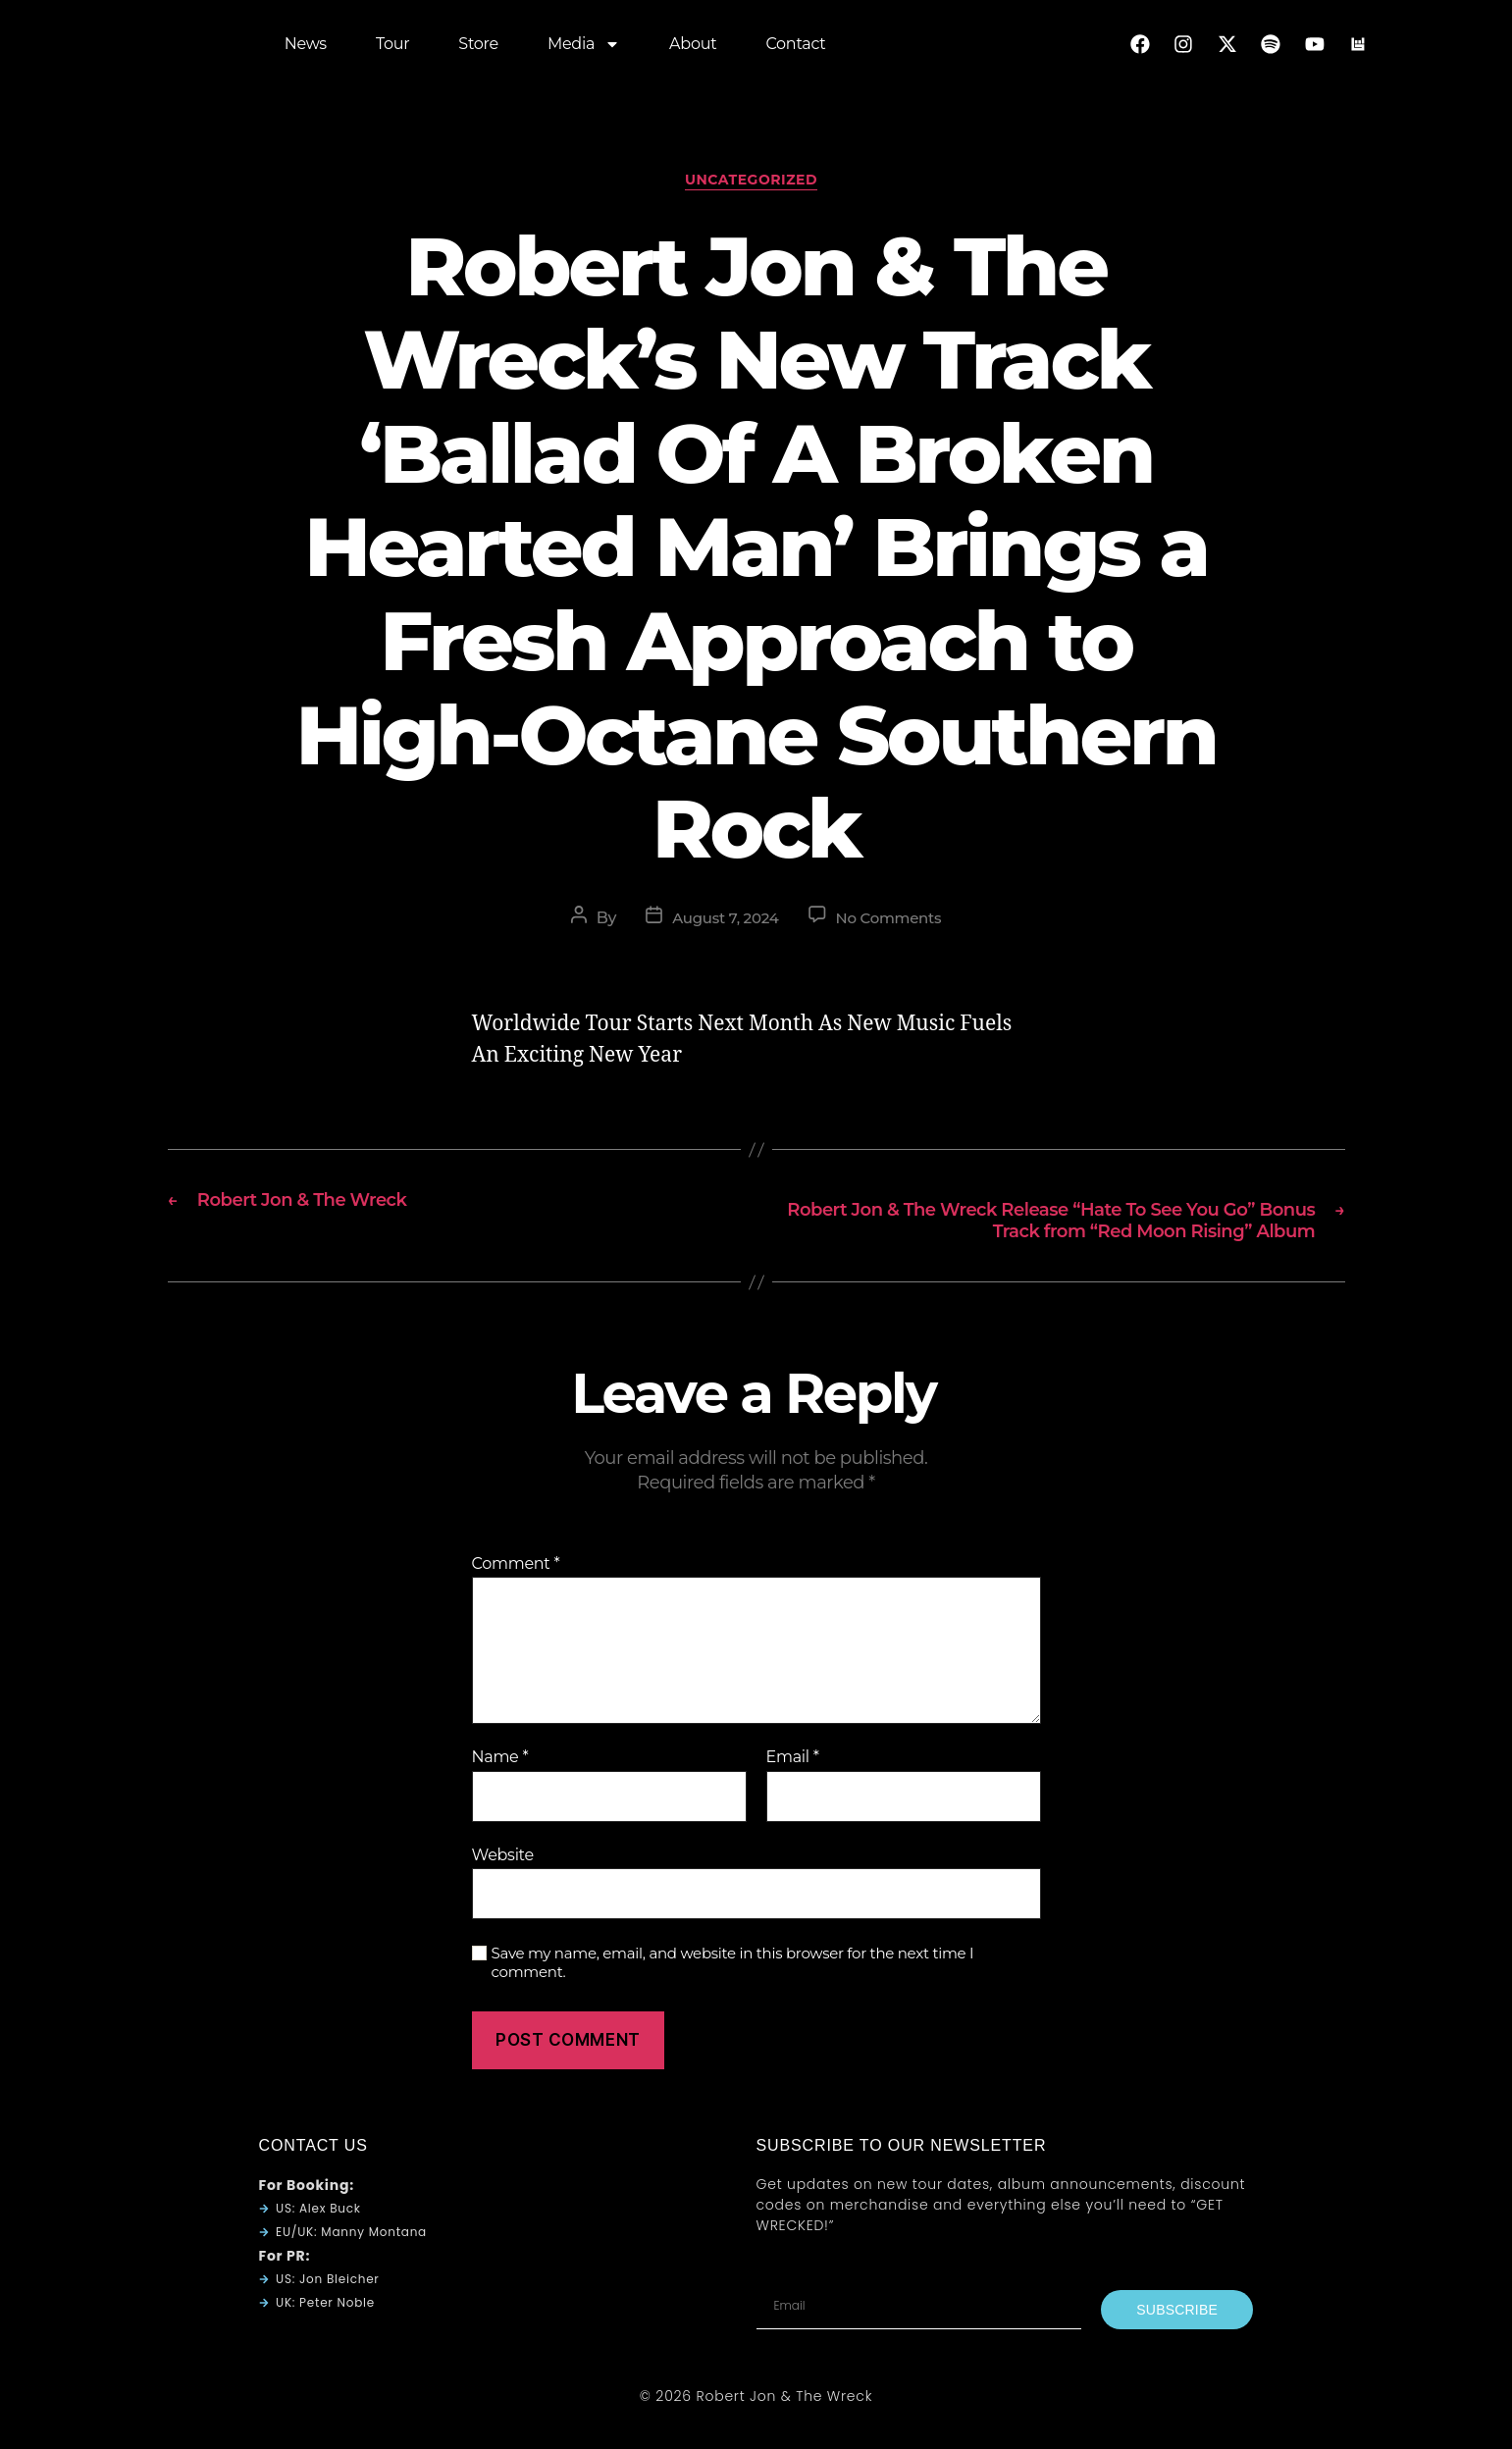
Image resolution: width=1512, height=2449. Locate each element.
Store (478, 48)
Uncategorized (756, 185)
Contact (795, 48)
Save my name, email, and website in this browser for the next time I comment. (733, 2002)
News (306, 48)
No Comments (892, 923)
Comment (516, 1602)
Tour (392, 48)
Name (500, 1796)
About (692, 48)
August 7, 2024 (722, 923)
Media (583, 49)
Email (792, 1796)
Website (503, 1893)
